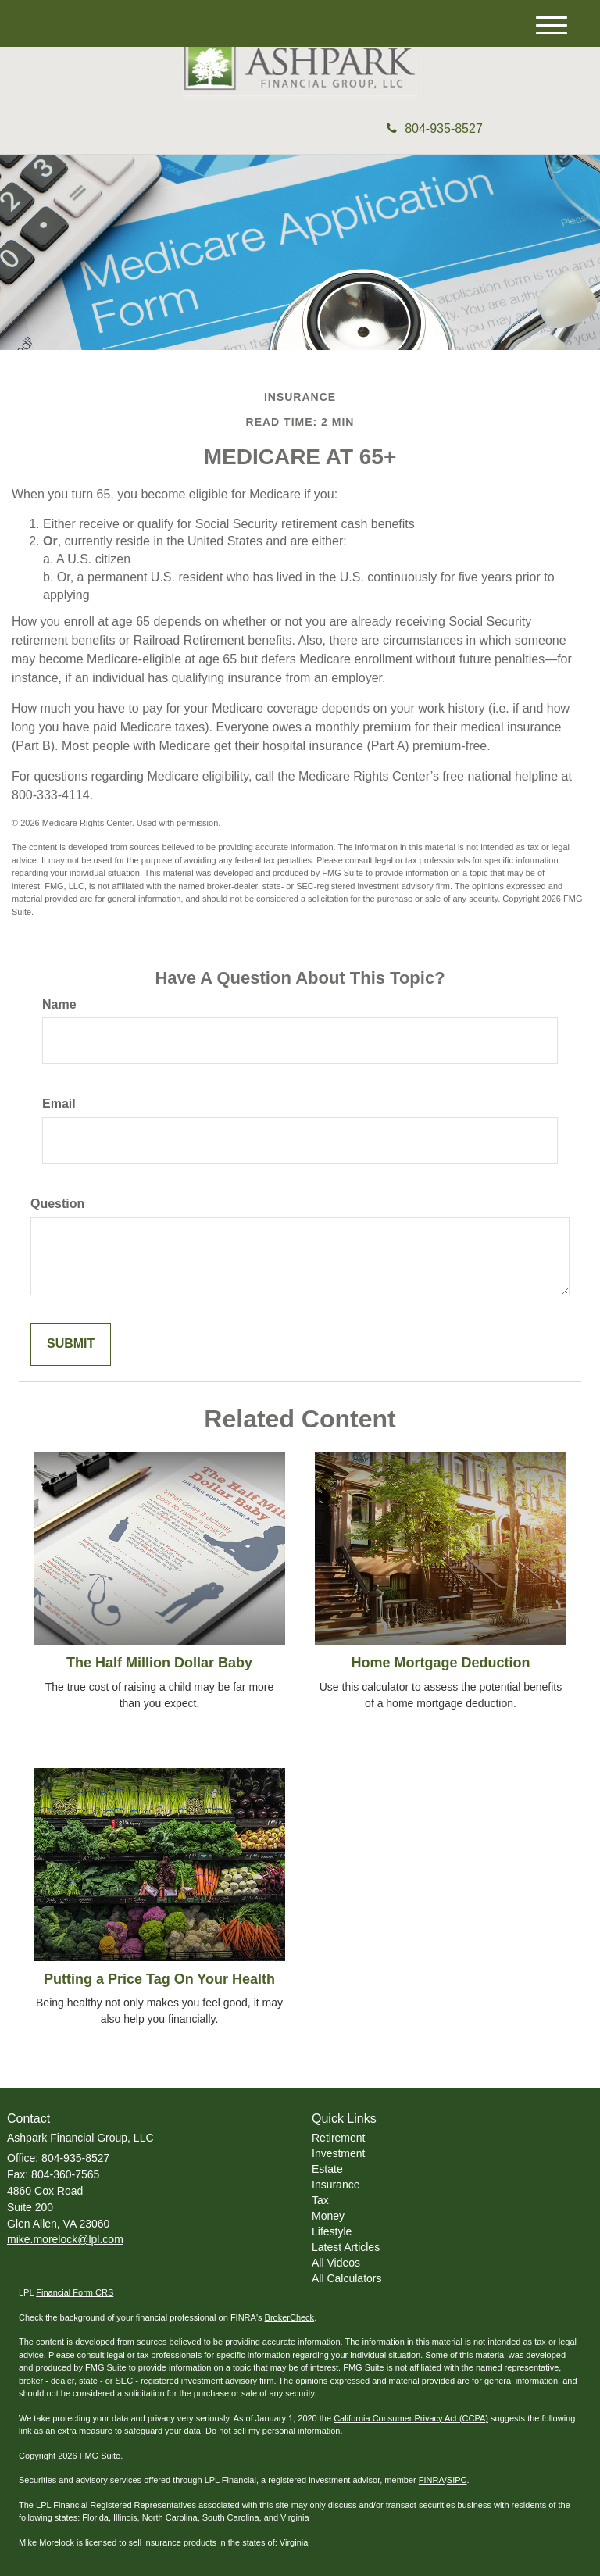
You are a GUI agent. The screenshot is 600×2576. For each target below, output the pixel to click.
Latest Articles (346, 2247)
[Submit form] (70, 1344)
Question (57, 1203)
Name (59, 1004)
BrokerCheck (290, 2317)
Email (59, 1103)
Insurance (335, 2184)
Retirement (338, 2137)
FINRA (432, 2480)
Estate (327, 2169)
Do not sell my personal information (272, 2430)
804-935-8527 (435, 128)
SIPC (457, 2480)
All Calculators (346, 2278)
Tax (320, 2200)
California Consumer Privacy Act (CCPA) (411, 2418)
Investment (338, 2153)
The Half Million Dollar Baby (159, 1662)
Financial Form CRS (74, 2292)
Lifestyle (332, 2231)
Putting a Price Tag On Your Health (159, 1979)
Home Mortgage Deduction (440, 1662)
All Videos (336, 2262)
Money (328, 2216)
